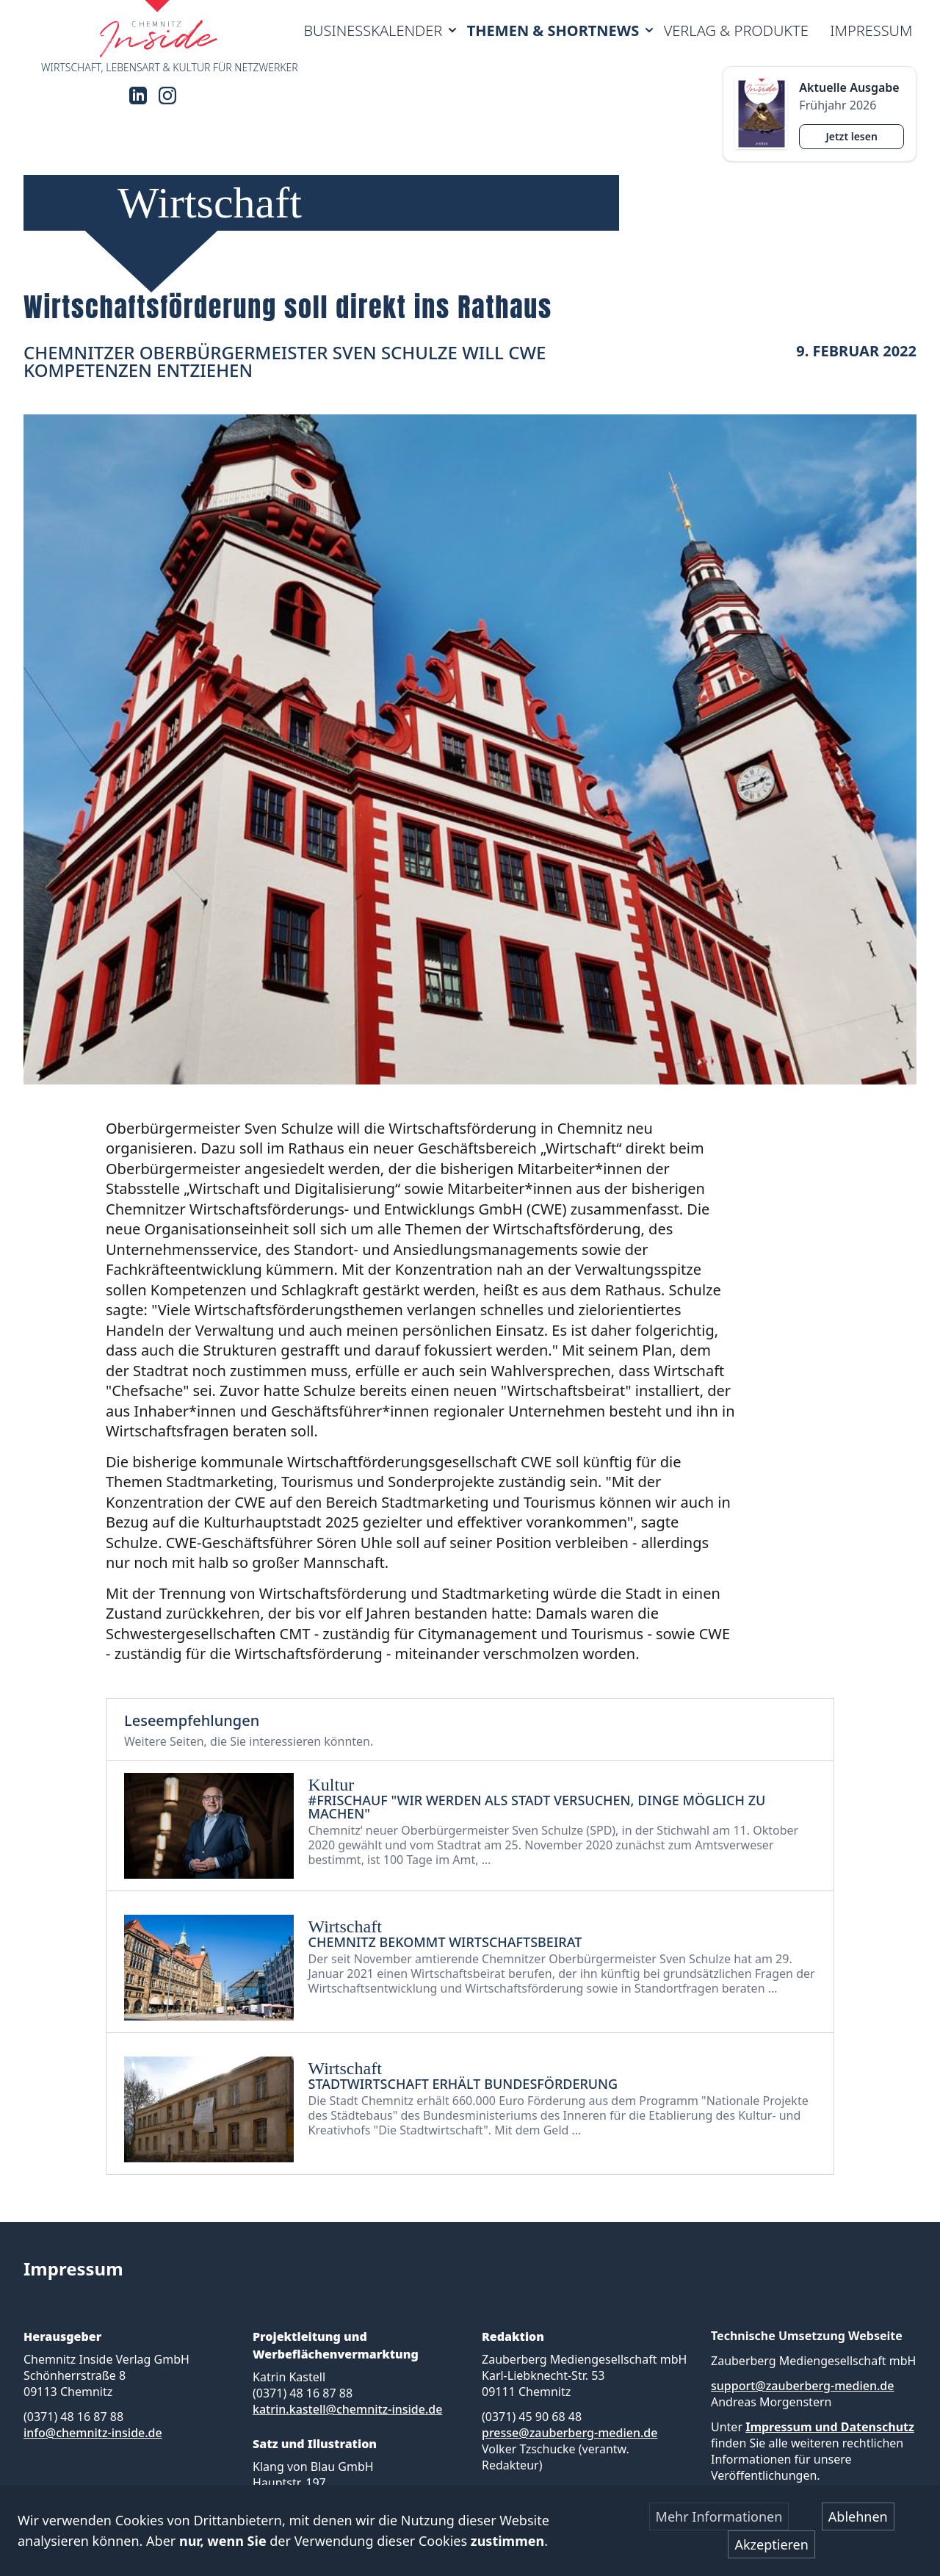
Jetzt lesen (851, 136)
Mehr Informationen (719, 2516)
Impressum (871, 30)
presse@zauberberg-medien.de (569, 2433)
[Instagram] (167, 95)
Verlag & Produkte (736, 30)
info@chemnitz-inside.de (93, 2433)
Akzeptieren (771, 2544)
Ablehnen (858, 2516)
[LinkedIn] (138, 95)
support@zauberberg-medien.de (802, 2386)
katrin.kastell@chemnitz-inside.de (347, 2409)
